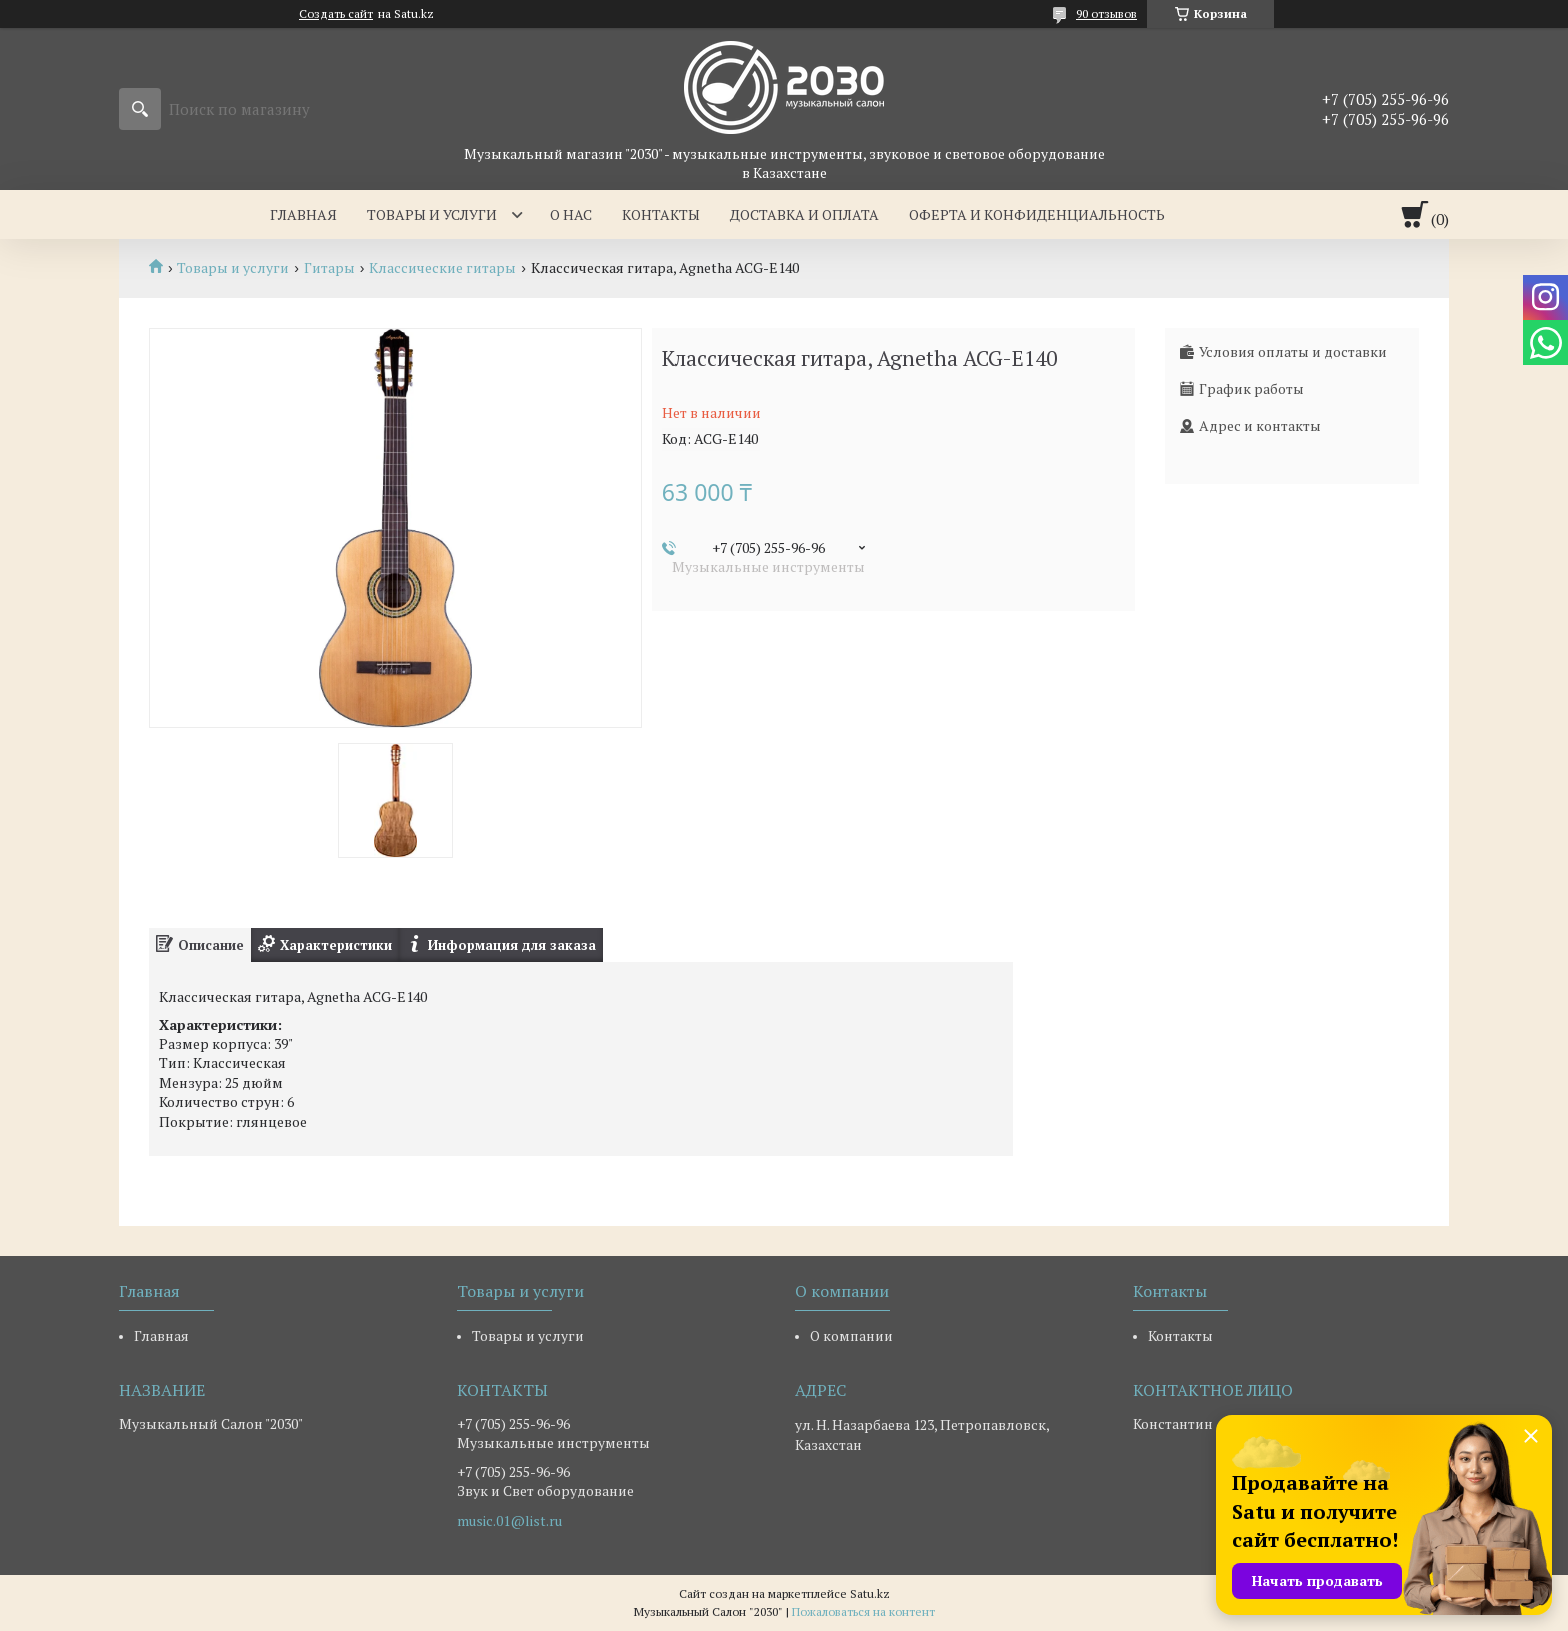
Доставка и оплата (804, 214)
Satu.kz (870, 1593)
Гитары (329, 268)
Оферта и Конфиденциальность (1037, 214)
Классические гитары (442, 268)
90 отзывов (1106, 13)
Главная (303, 214)
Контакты (661, 214)
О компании (851, 1335)
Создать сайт (336, 14)
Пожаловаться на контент (863, 1611)
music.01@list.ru (509, 1521)
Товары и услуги (432, 214)
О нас (571, 214)
